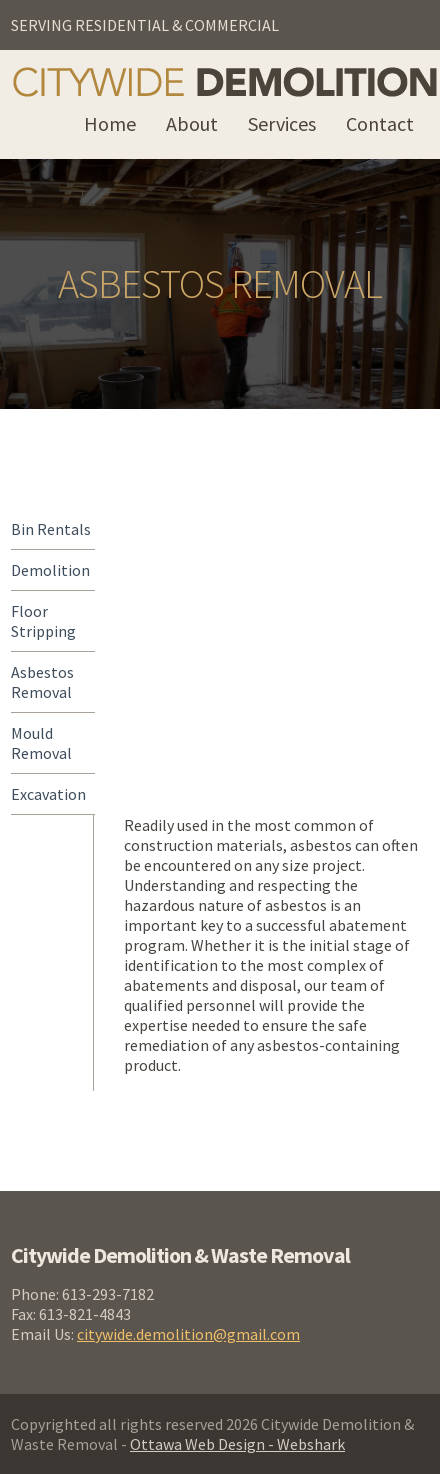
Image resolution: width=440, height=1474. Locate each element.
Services (282, 123)
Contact (380, 123)
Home (110, 123)
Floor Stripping (43, 621)
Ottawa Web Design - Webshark (237, 1444)
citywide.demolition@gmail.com (188, 1334)
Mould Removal (41, 743)
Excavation (48, 794)
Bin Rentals (51, 529)
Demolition (50, 570)
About (192, 123)
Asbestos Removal (42, 682)
